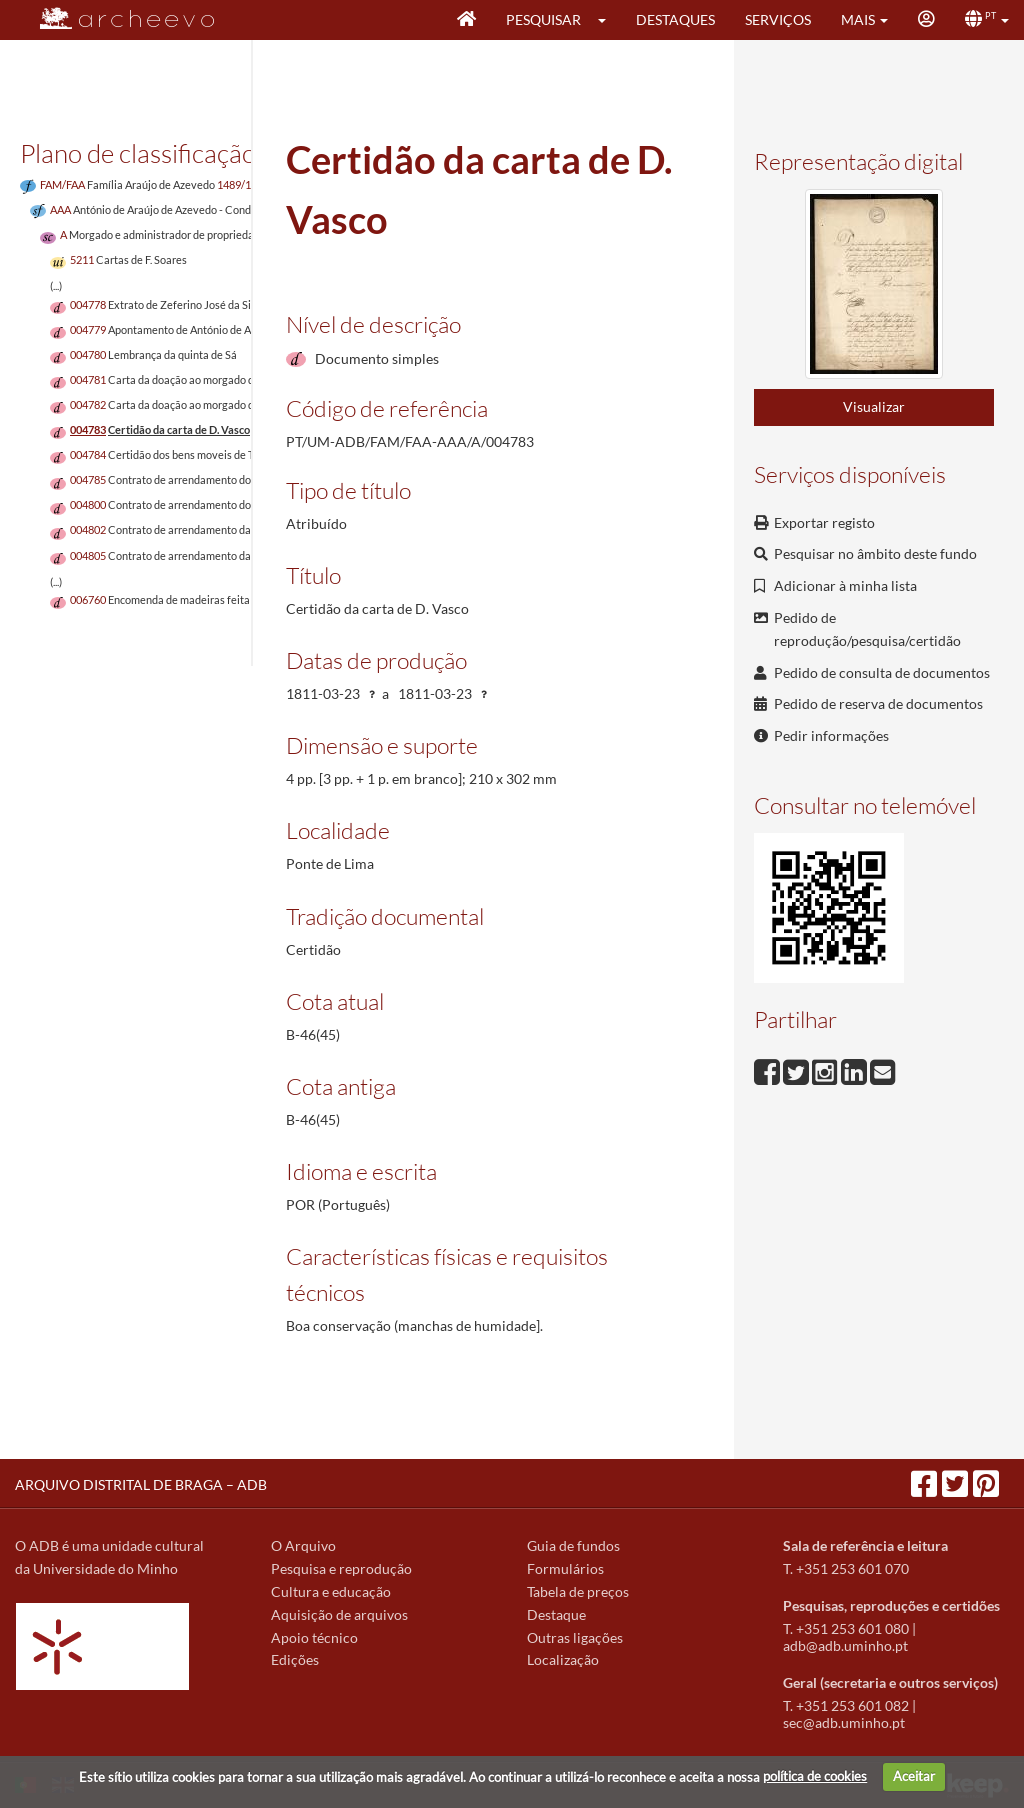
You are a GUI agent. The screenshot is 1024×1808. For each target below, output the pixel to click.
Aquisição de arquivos (339, 1614)
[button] (608, 20)
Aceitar (914, 1776)
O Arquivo (303, 1545)
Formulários (565, 1568)
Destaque (556, 1614)
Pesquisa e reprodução (341, 1568)
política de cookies (815, 1776)
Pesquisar (543, 19)
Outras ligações (575, 1637)
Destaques (675, 19)
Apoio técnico (314, 1637)
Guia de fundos (573, 1545)
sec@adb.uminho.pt (844, 1722)
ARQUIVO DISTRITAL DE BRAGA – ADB (141, 1484)
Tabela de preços (578, 1591)
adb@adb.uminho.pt (845, 1645)
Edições (295, 1659)
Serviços (778, 19)
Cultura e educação (331, 1591)
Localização (563, 1659)
